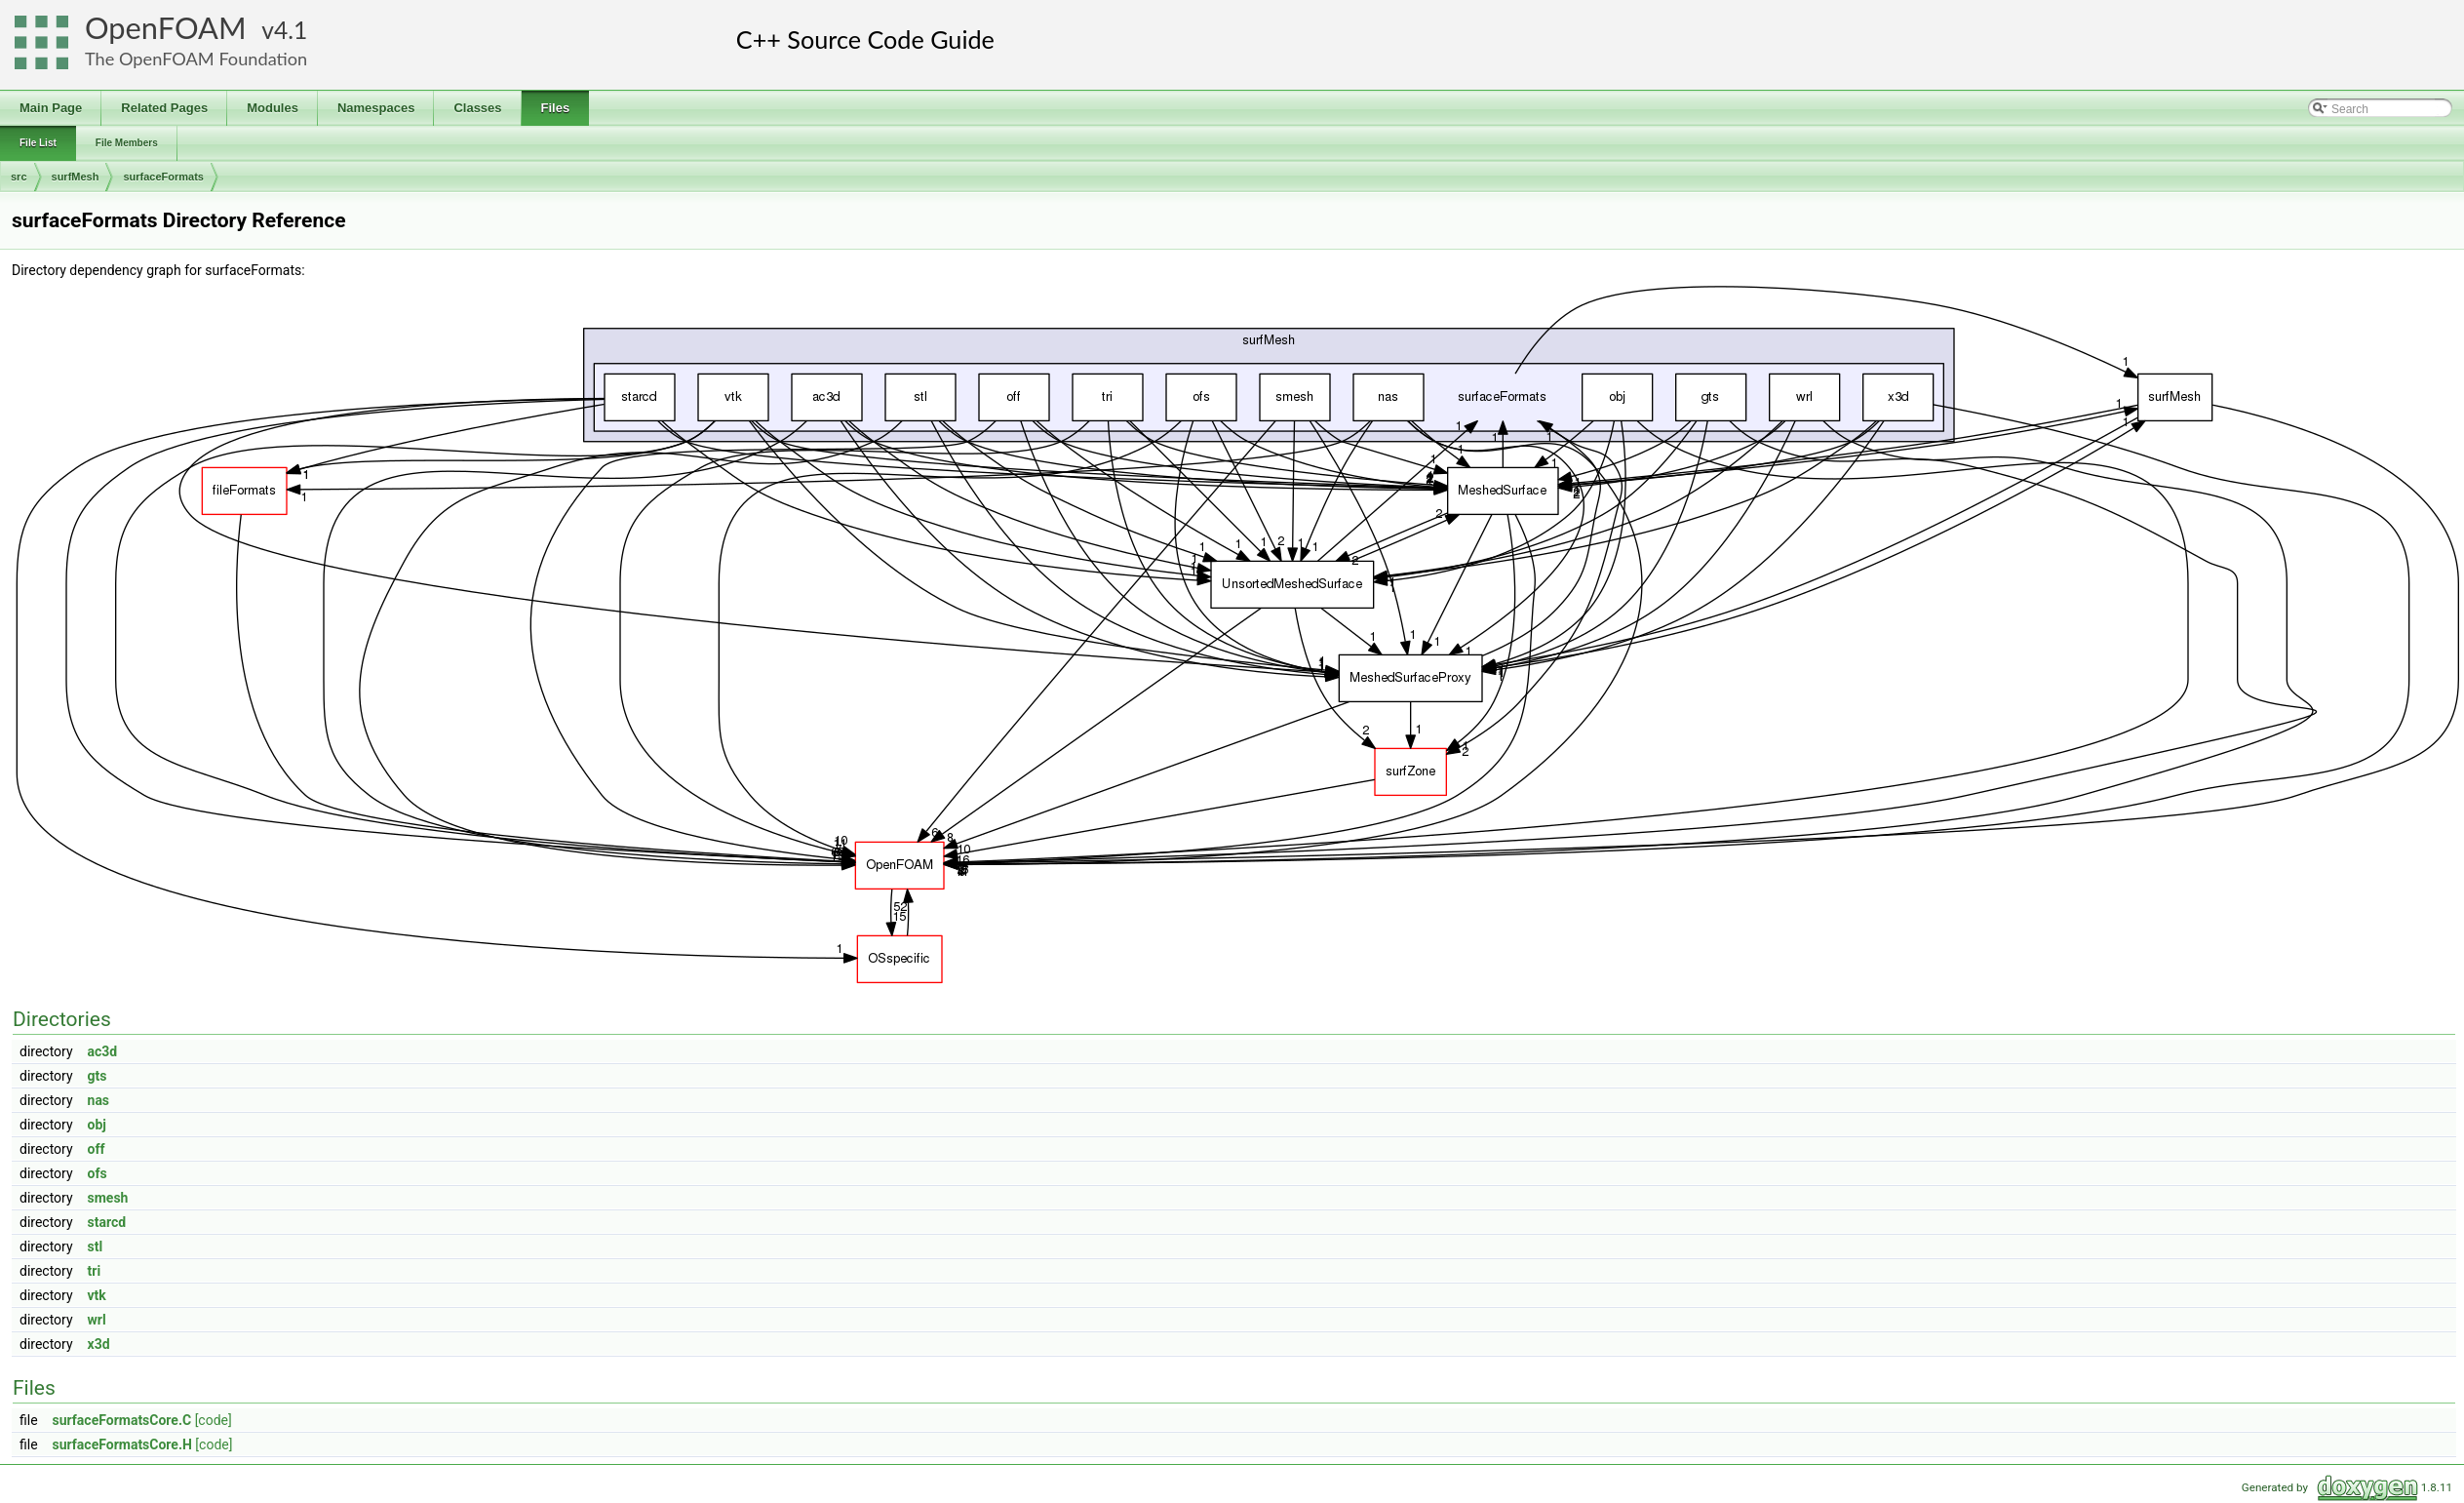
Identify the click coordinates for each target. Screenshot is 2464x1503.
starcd (107, 1222)
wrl (97, 1319)
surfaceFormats (163, 176)
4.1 (290, 30)
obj (97, 1124)
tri (94, 1271)
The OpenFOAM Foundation (196, 58)
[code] (213, 1420)
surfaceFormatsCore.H (122, 1444)
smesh (108, 1198)
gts (97, 1076)
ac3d (103, 1051)
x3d (99, 1344)
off (96, 1149)
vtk (97, 1295)
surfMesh (75, 176)
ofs (97, 1173)
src (19, 176)
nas (99, 1100)
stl (95, 1246)
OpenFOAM (166, 28)
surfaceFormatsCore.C (122, 1420)
